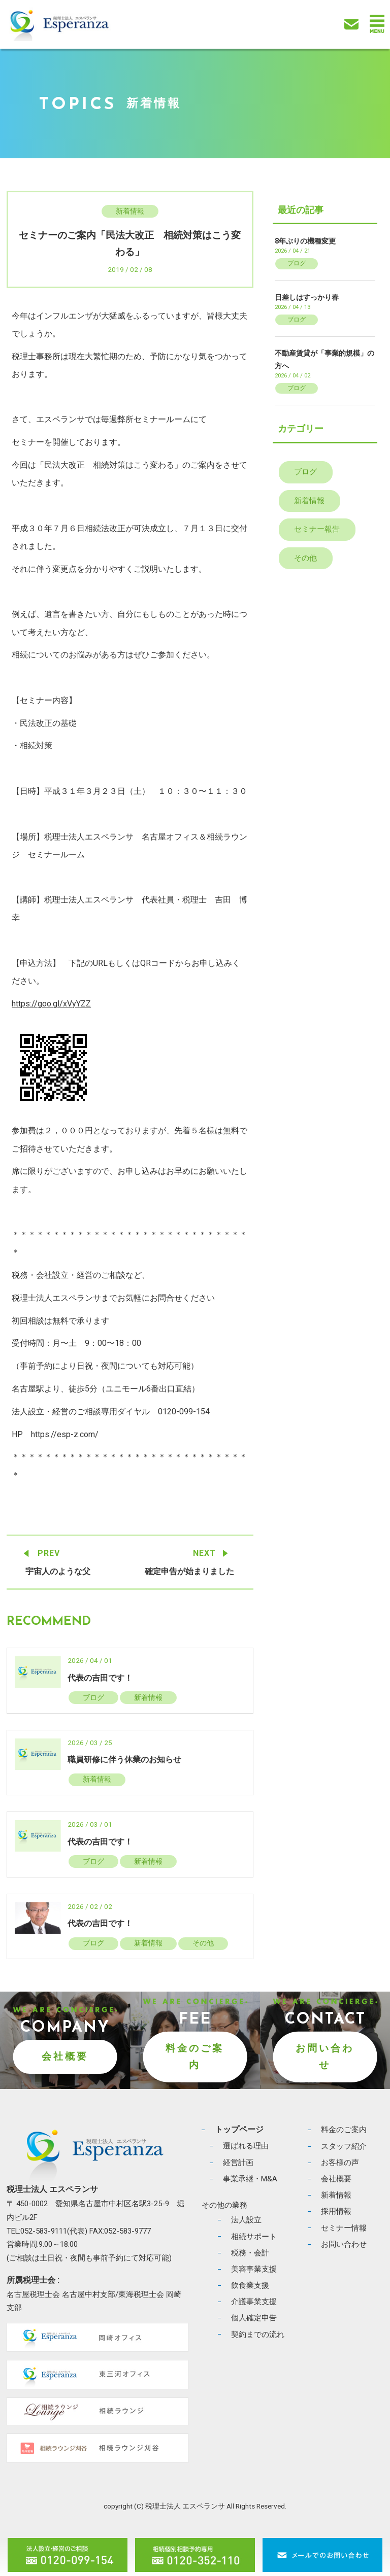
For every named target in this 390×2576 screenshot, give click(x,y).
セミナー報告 (317, 529)
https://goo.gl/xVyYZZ (51, 1003)
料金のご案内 (195, 2056)
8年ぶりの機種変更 (305, 241)
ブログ (93, 1697)
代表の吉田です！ (100, 1678)
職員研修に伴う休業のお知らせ (124, 1759)
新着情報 (130, 211)
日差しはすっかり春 (307, 297)
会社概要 (65, 2056)
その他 (203, 1943)
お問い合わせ (325, 2056)
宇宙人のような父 (57, 1571)
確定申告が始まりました (189, 1571)
